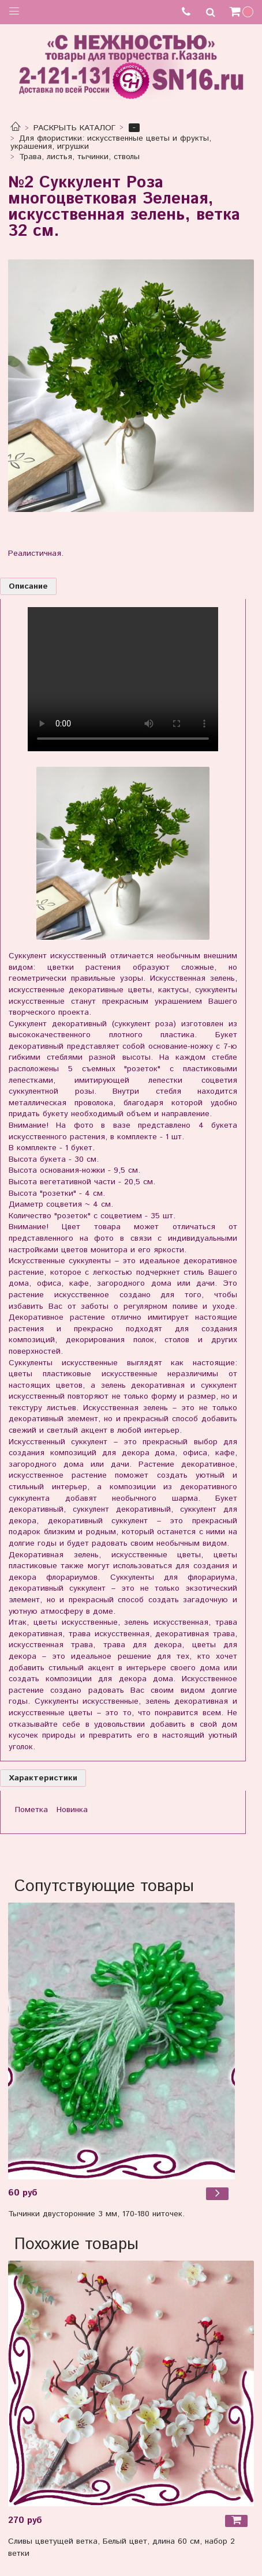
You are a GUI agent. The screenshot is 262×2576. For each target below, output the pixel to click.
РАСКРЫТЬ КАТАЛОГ (74, 128)
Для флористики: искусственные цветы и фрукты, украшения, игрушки (111, 142)
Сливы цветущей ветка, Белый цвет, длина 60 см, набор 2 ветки (121, 2547)
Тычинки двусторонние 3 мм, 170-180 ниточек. (96, 2214)
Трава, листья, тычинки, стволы (79, 157)
